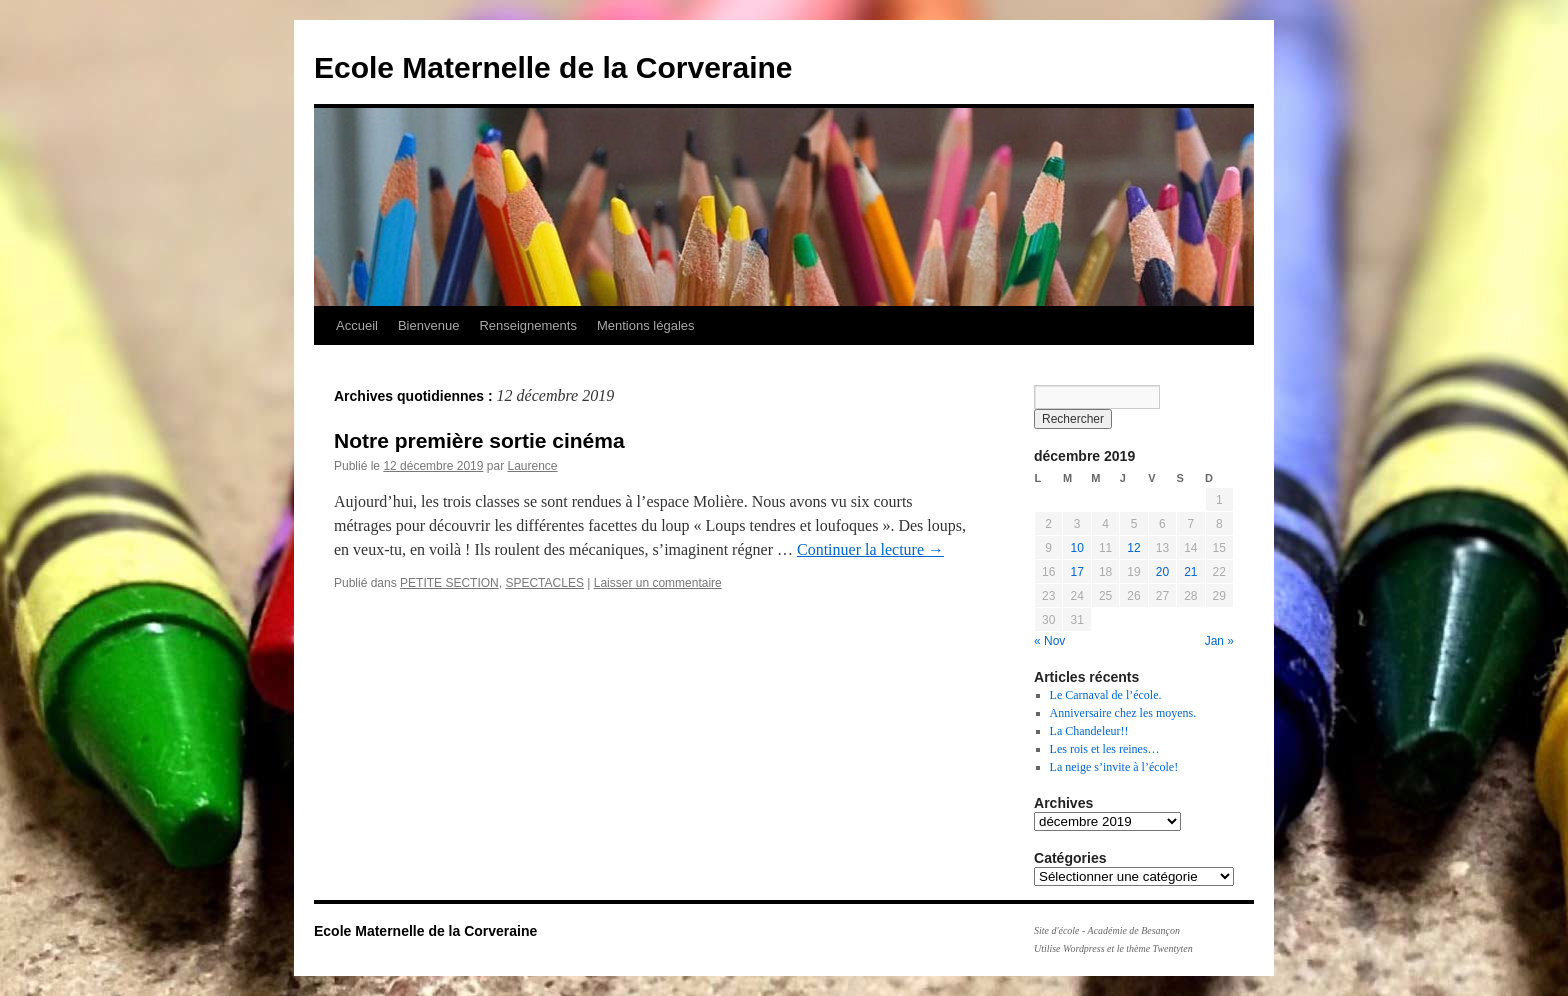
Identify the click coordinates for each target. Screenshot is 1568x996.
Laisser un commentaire (658, 583)
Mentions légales (646, 325)
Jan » (1219, 641)
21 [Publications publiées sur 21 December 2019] (1190, 572)
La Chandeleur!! (1089, 731)
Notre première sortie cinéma (479, 440)
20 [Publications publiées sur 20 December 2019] (1162, 572)
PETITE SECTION (449, 583)
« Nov (1049, 641)
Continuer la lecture (870, 549)
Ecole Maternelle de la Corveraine (553, 67)
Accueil (357, 325)
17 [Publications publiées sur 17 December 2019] (1076, 572)
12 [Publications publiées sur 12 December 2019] (1133, 548)
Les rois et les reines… (1105, 749)
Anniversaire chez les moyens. (1123, 713)
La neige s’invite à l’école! (1114, 767)
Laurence (532, 466)
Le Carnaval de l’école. (1106, 695)
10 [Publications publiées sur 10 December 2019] (1076, 548)
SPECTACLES (544, 583)
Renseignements (528, 325)
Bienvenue (428, 325)
